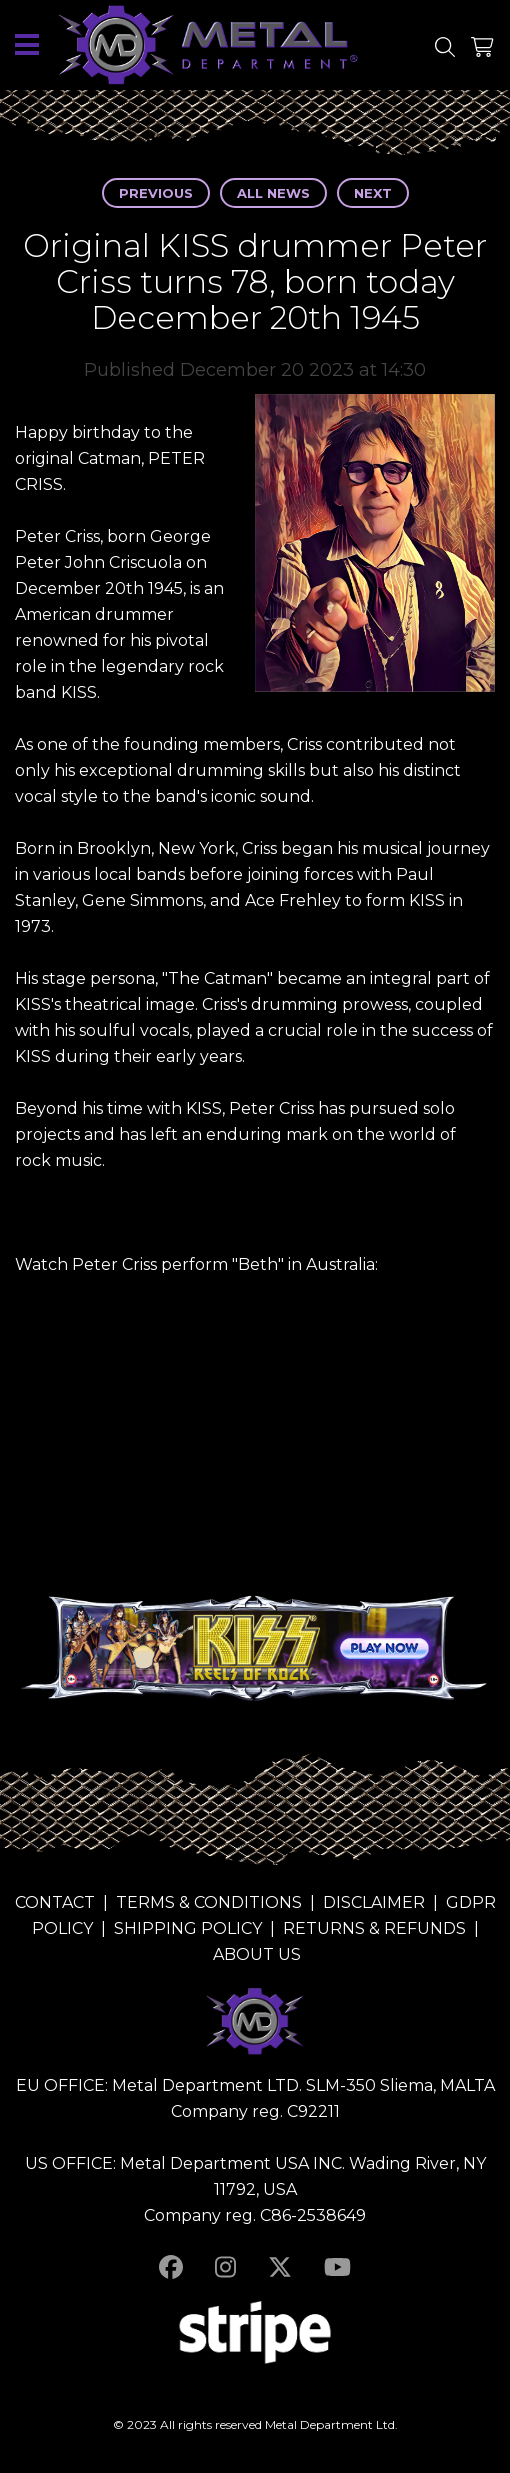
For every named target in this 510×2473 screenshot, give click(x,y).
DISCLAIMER (374, 1902)
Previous (156, 193)
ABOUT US (257, 1954)
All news (273, 193)
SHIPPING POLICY (188, 1928)
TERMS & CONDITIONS (209, 1902)
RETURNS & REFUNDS (374, 1928)
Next (373, 193)
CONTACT (55, 1902)
